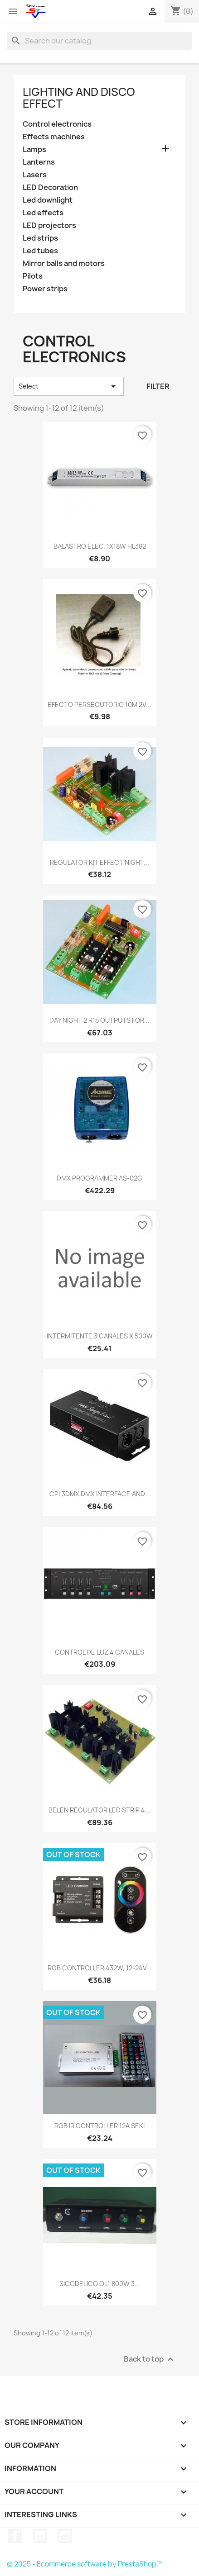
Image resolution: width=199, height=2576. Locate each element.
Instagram (65, 2536)
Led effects (43, 213)
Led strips (40, 238)
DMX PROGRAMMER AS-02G (99, 1178)
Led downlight (48, 200)
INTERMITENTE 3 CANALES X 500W (100, 1336)
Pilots (33, 276)
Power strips (45, 289)
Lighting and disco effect (79, 97)
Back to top (150, 2359)
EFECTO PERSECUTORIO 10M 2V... (99, 704)
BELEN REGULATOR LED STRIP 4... (99, 1810)
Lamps (34, 149)
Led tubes (40, 251)
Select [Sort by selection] (69, 386)
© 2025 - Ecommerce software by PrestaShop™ (85, 2564)
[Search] (99, 41)
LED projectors (49, 225)
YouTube (40, 2536)
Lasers (35, 175)
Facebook (15, 2536)
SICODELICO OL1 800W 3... (99, 2283)
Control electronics (57, 124)
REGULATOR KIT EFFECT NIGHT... (99, 862)
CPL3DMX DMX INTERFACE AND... (99, 1494)
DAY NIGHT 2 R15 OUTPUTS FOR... (99, 1020)
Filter (158, 386)
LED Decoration (50, 187)
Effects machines (54, 137)
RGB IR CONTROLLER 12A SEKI (99, 2125)
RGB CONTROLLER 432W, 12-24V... (100, 1968)
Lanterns (39, 162)
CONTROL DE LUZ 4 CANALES (99, 1652)
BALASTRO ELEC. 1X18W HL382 (99, 546)
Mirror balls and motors (64, 263)
